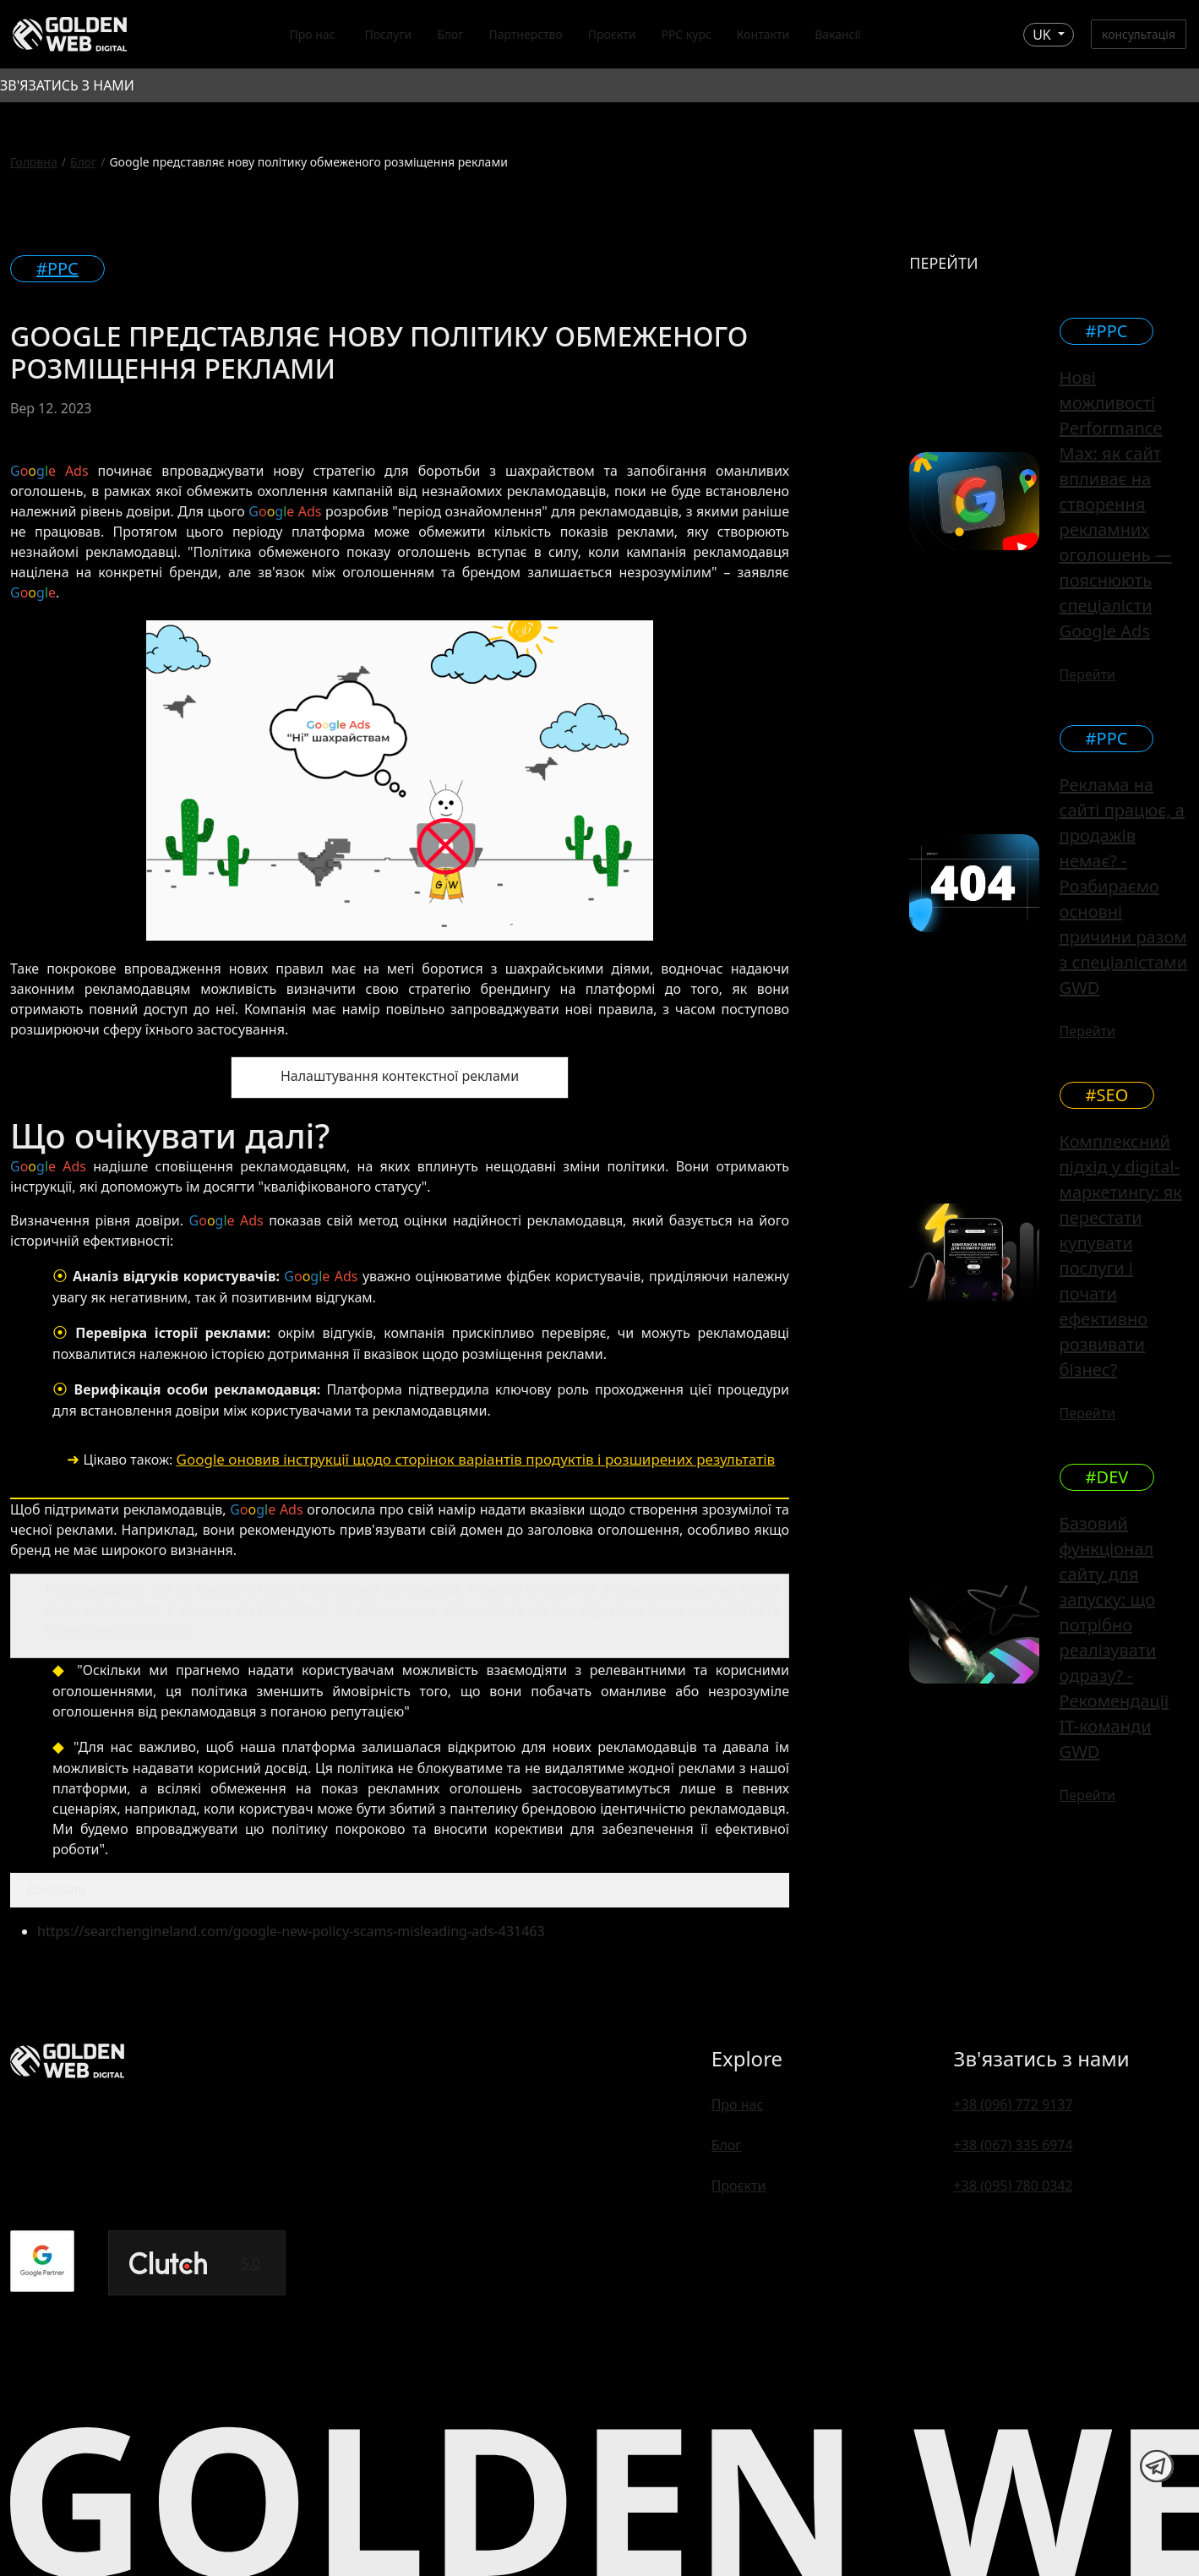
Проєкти (612, 34)
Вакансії (838, 34)
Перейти (1087, 674)
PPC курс (686, 34)
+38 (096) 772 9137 (1013, 2104)
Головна (33, 162)
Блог (450, 34)
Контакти (763, 34)
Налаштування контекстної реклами (400, 1076)
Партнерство (525, 34)
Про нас (312, 34)
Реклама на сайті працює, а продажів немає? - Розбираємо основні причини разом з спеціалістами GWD (1123, 886)
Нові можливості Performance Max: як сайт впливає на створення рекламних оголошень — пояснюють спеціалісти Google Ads (1116, 504)
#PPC (57, 268)
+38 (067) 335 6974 (1013, 2145)
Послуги (387, 34)
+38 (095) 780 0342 (1013, 2185)
